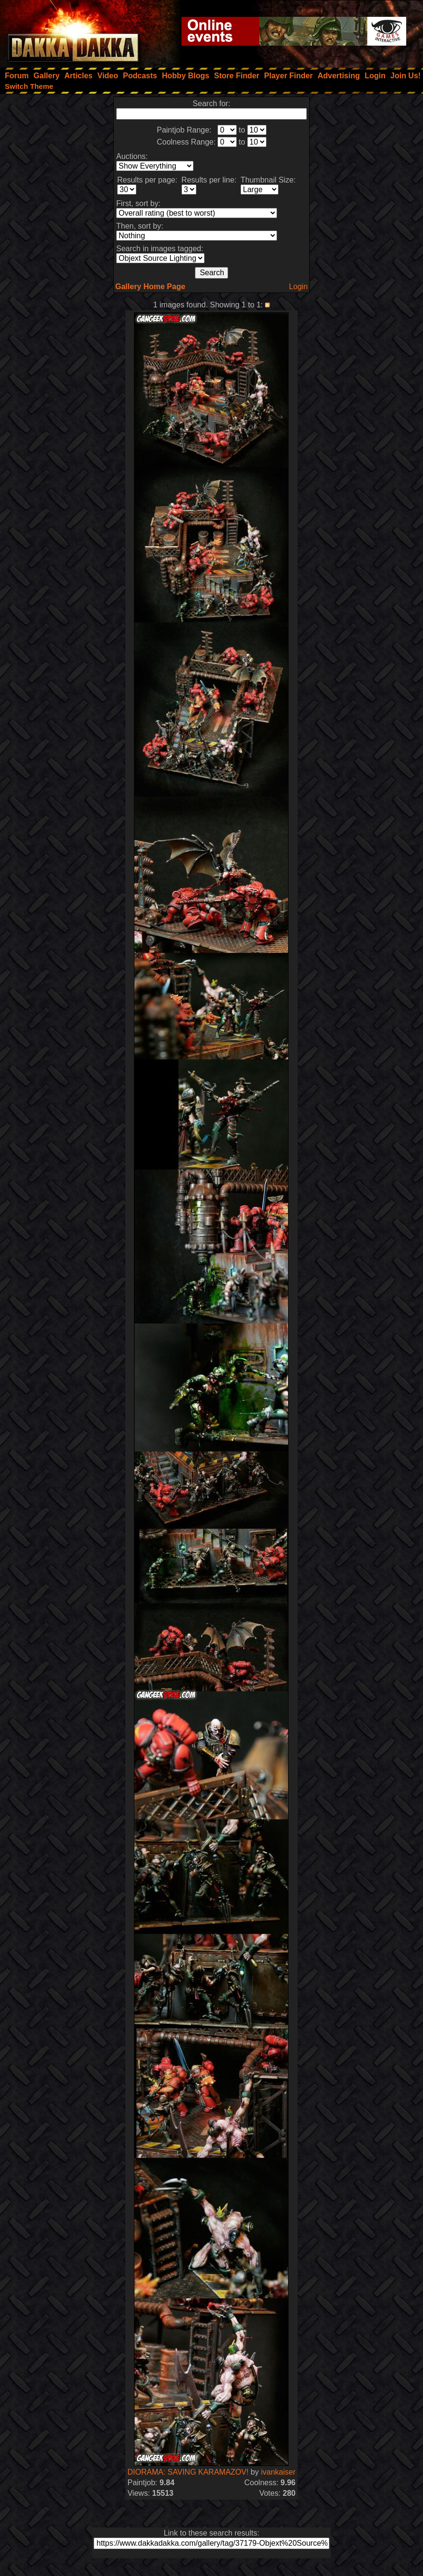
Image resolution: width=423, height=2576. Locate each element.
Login (298, 286)
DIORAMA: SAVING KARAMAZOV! (187, 2472)
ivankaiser (278, 2472)
